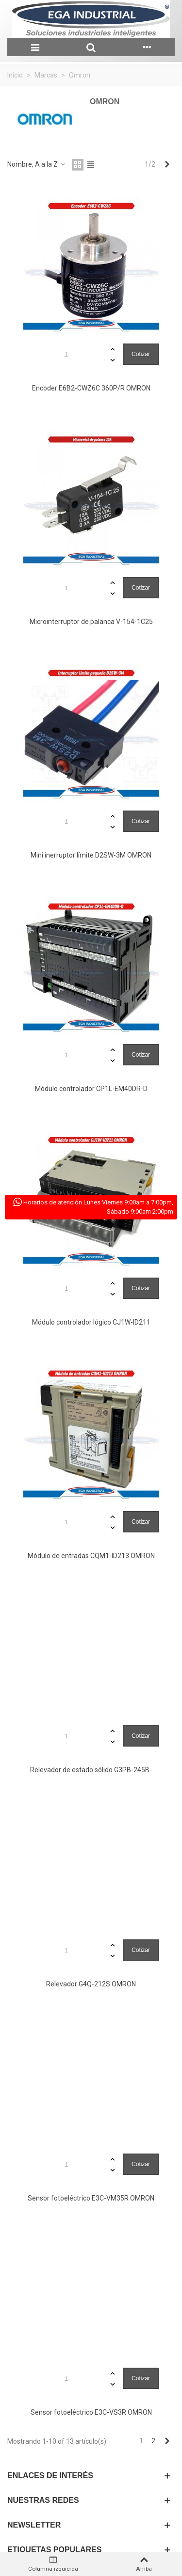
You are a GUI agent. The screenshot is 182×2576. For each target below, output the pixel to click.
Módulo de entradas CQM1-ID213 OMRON (91, 1556)
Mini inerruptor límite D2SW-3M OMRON (91, 855)
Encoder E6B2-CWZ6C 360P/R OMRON (91, 388)
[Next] (167, 164)
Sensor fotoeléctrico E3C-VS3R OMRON (91, 2412)
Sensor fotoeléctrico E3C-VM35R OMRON (91, 2198)
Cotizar (141, 354)
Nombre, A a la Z (36, 164)
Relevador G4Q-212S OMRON (91, 1984)
